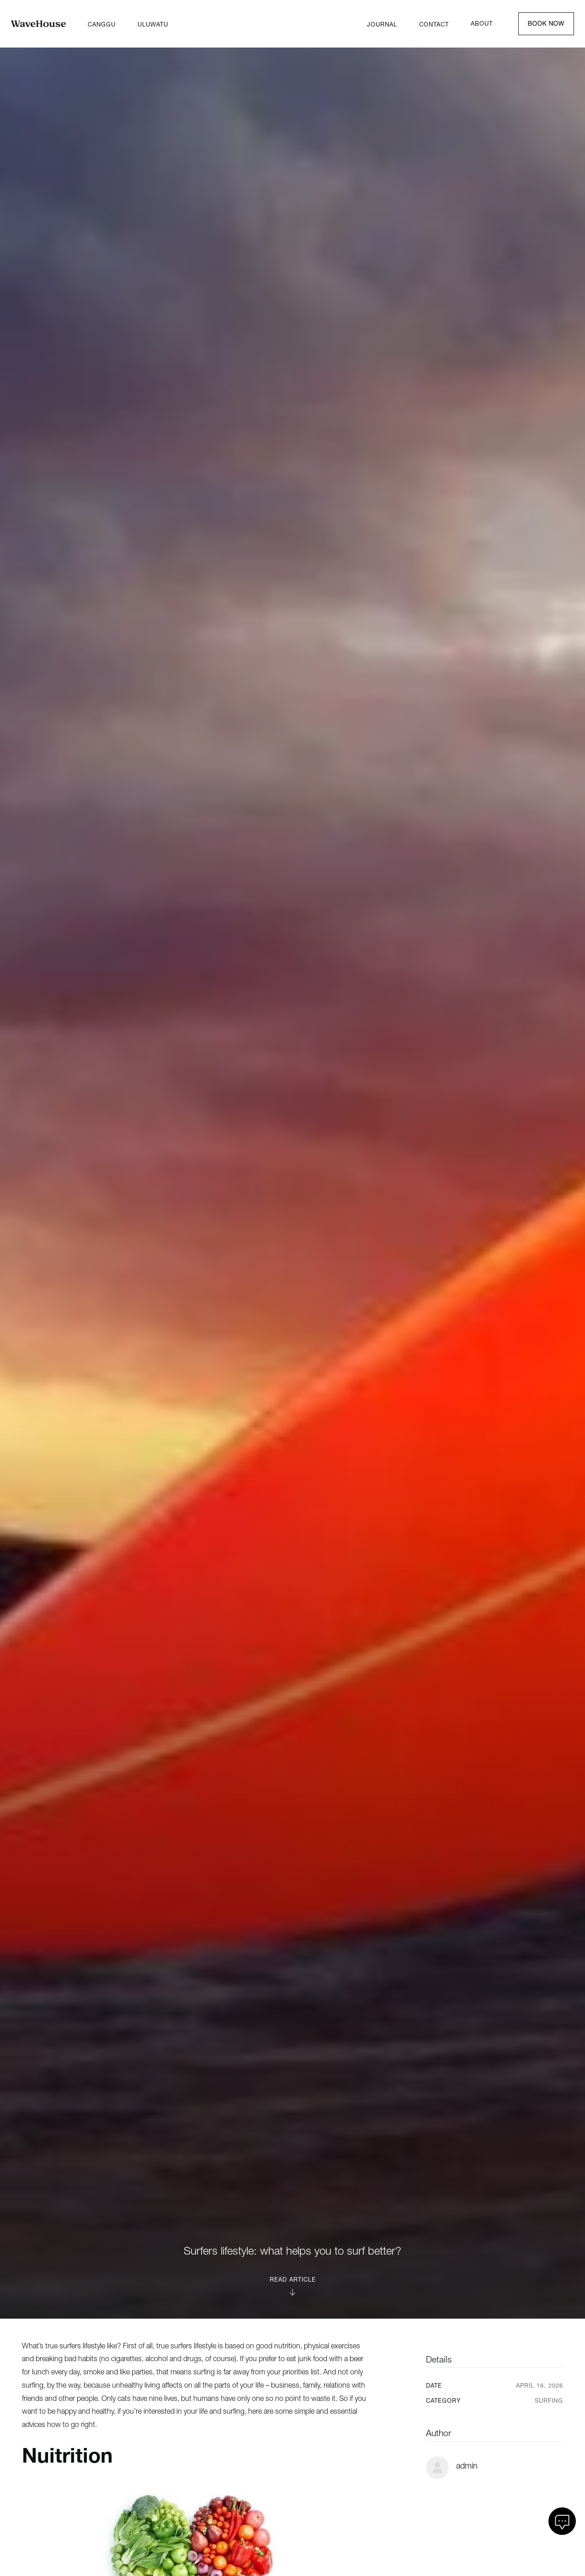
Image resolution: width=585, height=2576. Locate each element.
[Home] (38, 24)
